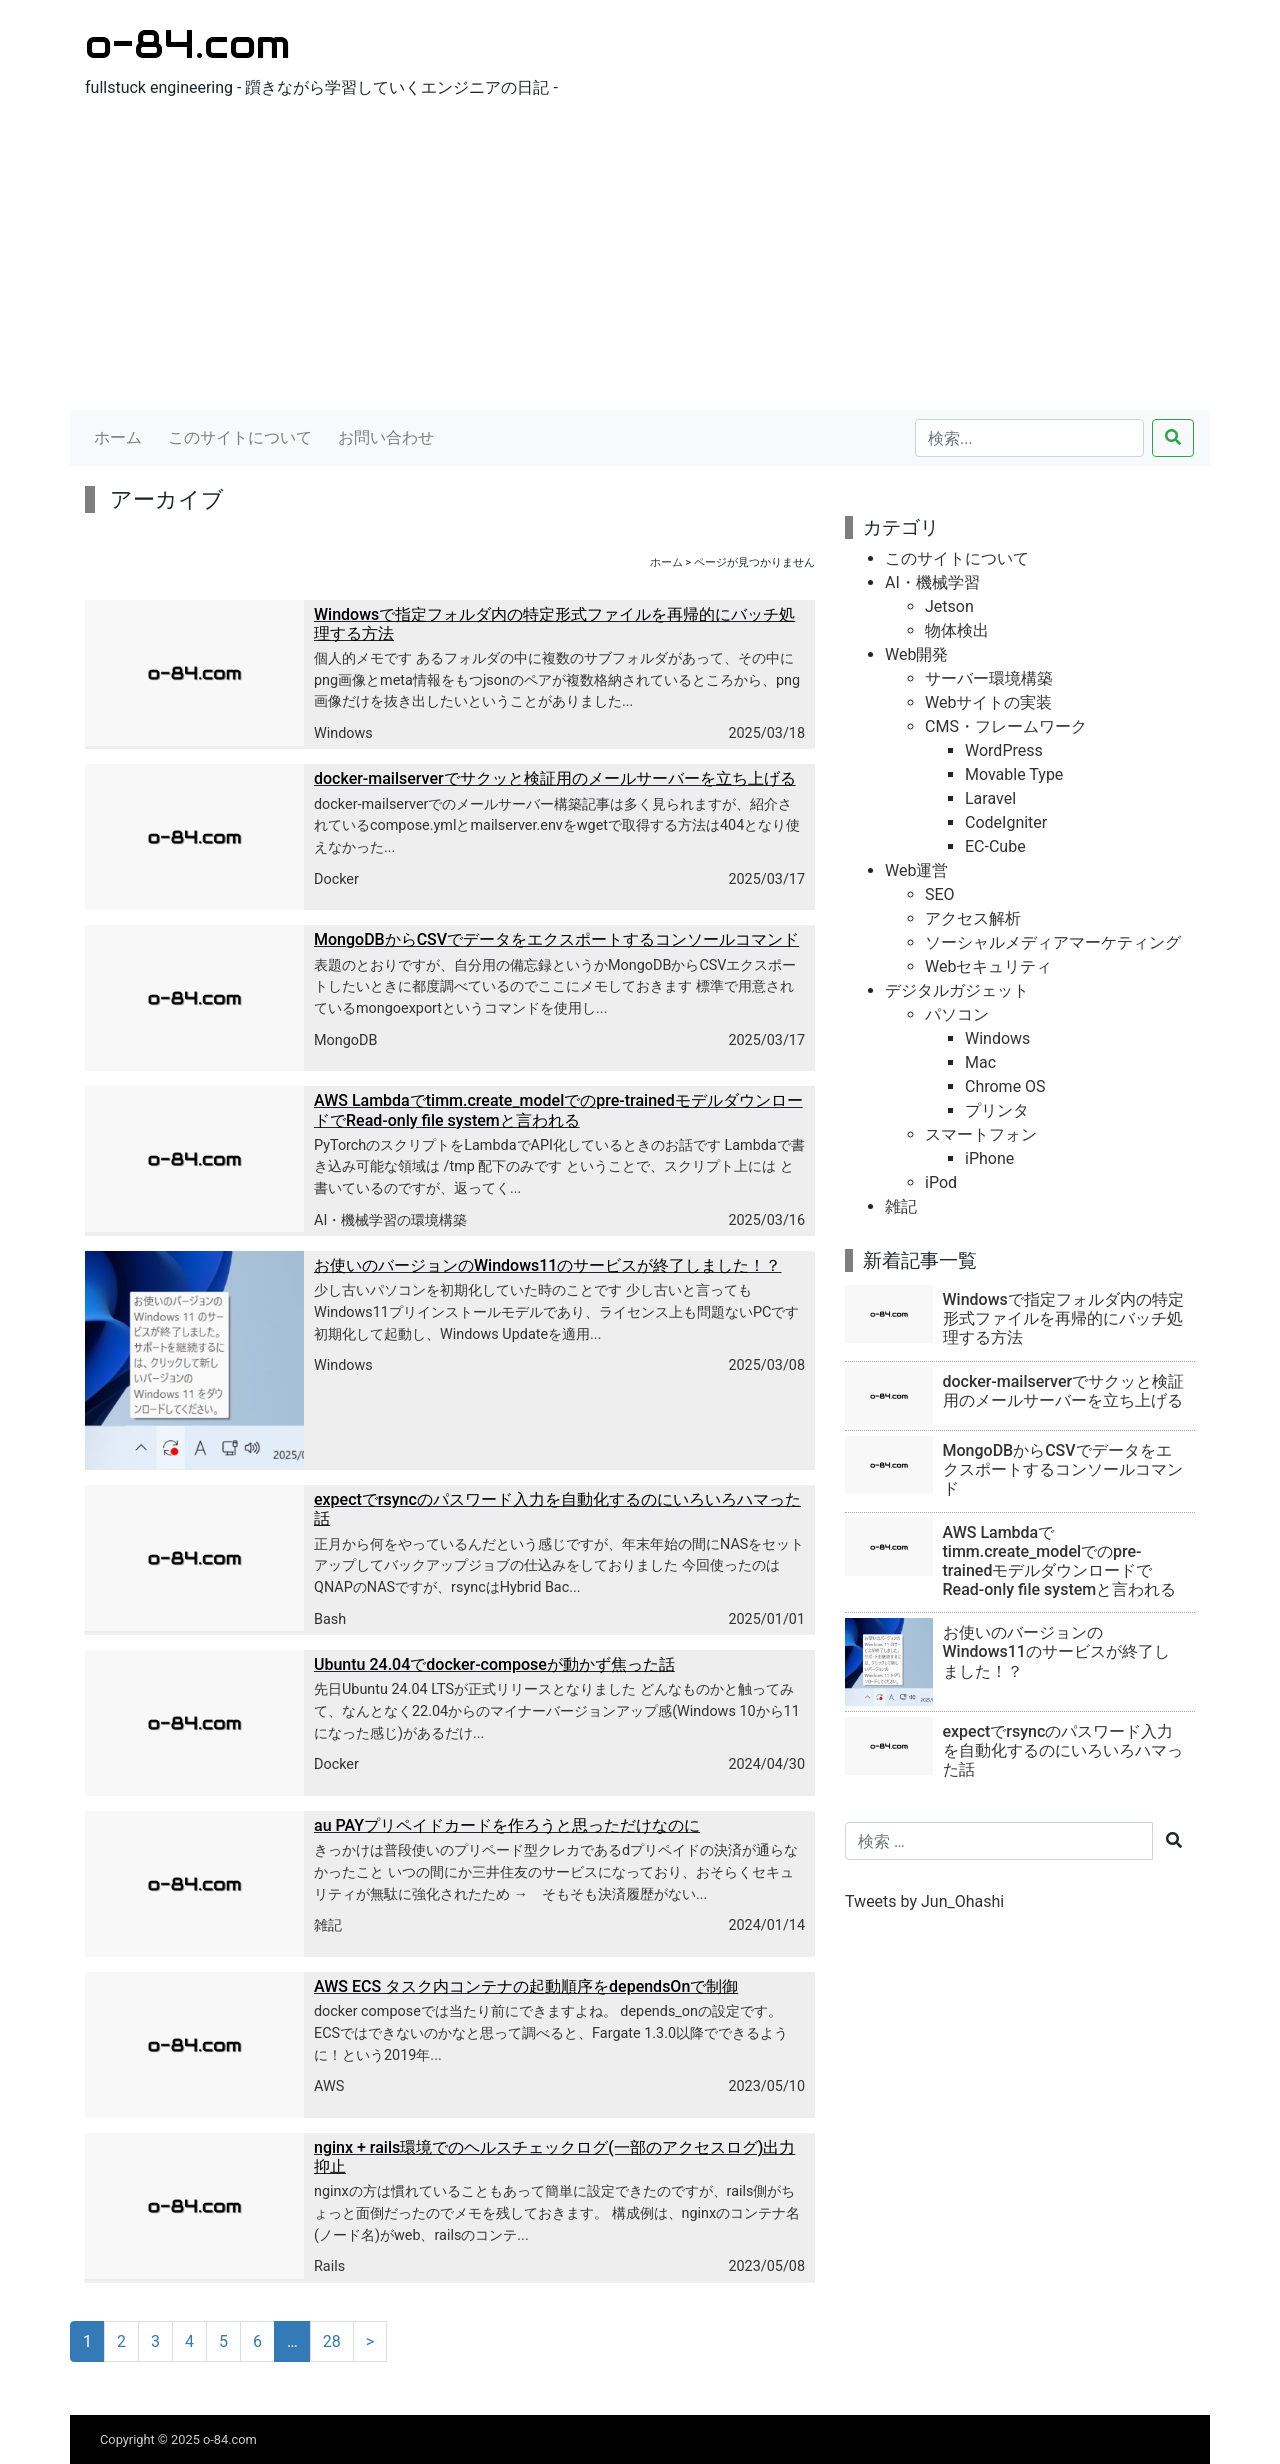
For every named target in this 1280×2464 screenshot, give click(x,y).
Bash (330, 1619)
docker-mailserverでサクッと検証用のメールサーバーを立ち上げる (555, 778)
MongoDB (345, 1040)
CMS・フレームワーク (1006, 726)
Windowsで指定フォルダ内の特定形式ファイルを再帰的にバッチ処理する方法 (1063, 1318)
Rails (329, 2266)
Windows (343, 733)
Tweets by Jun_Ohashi (924, 1901)
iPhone (989, 1158)
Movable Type (1014, 774)
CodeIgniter (1006, 822)
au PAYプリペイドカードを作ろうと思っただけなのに (507, 1825)
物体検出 (957, 630)
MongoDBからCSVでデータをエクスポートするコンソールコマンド (556, 939)
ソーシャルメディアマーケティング (1053, 942)
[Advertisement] (640, 260)
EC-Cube (995, 846)
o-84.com (187, 43)
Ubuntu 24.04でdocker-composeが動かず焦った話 (494, 1664)
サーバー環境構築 (989, 678)
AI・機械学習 (932, 582)
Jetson (949, 606)
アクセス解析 (973, 918)
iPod (941, 1182)
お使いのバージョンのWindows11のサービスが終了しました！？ (547, 1265)
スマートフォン (981, 1134)
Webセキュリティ (988, 966)
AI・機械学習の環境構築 (390, 1220)
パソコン (957, 1014)
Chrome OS (1005, 1086)
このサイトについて (240, 437)
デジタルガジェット (957, 990)
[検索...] (1029, 438)
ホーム (118, 437)
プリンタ (997, 1110)
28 (332, 2341)
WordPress (1004, 750)
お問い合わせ (386, 437)
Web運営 (916, 870)
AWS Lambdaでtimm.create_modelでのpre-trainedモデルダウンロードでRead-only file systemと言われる (558, 1110)
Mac (980, 1062)
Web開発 (916, 654)
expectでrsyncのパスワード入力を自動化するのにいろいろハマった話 (1063, 1750)
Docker (336, 879)
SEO (940, 894)
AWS (329, 2086)
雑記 (328, 1925)
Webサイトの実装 (988, 702)
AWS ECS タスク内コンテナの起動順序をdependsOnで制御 (526, 1986)
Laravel (990, 798)
